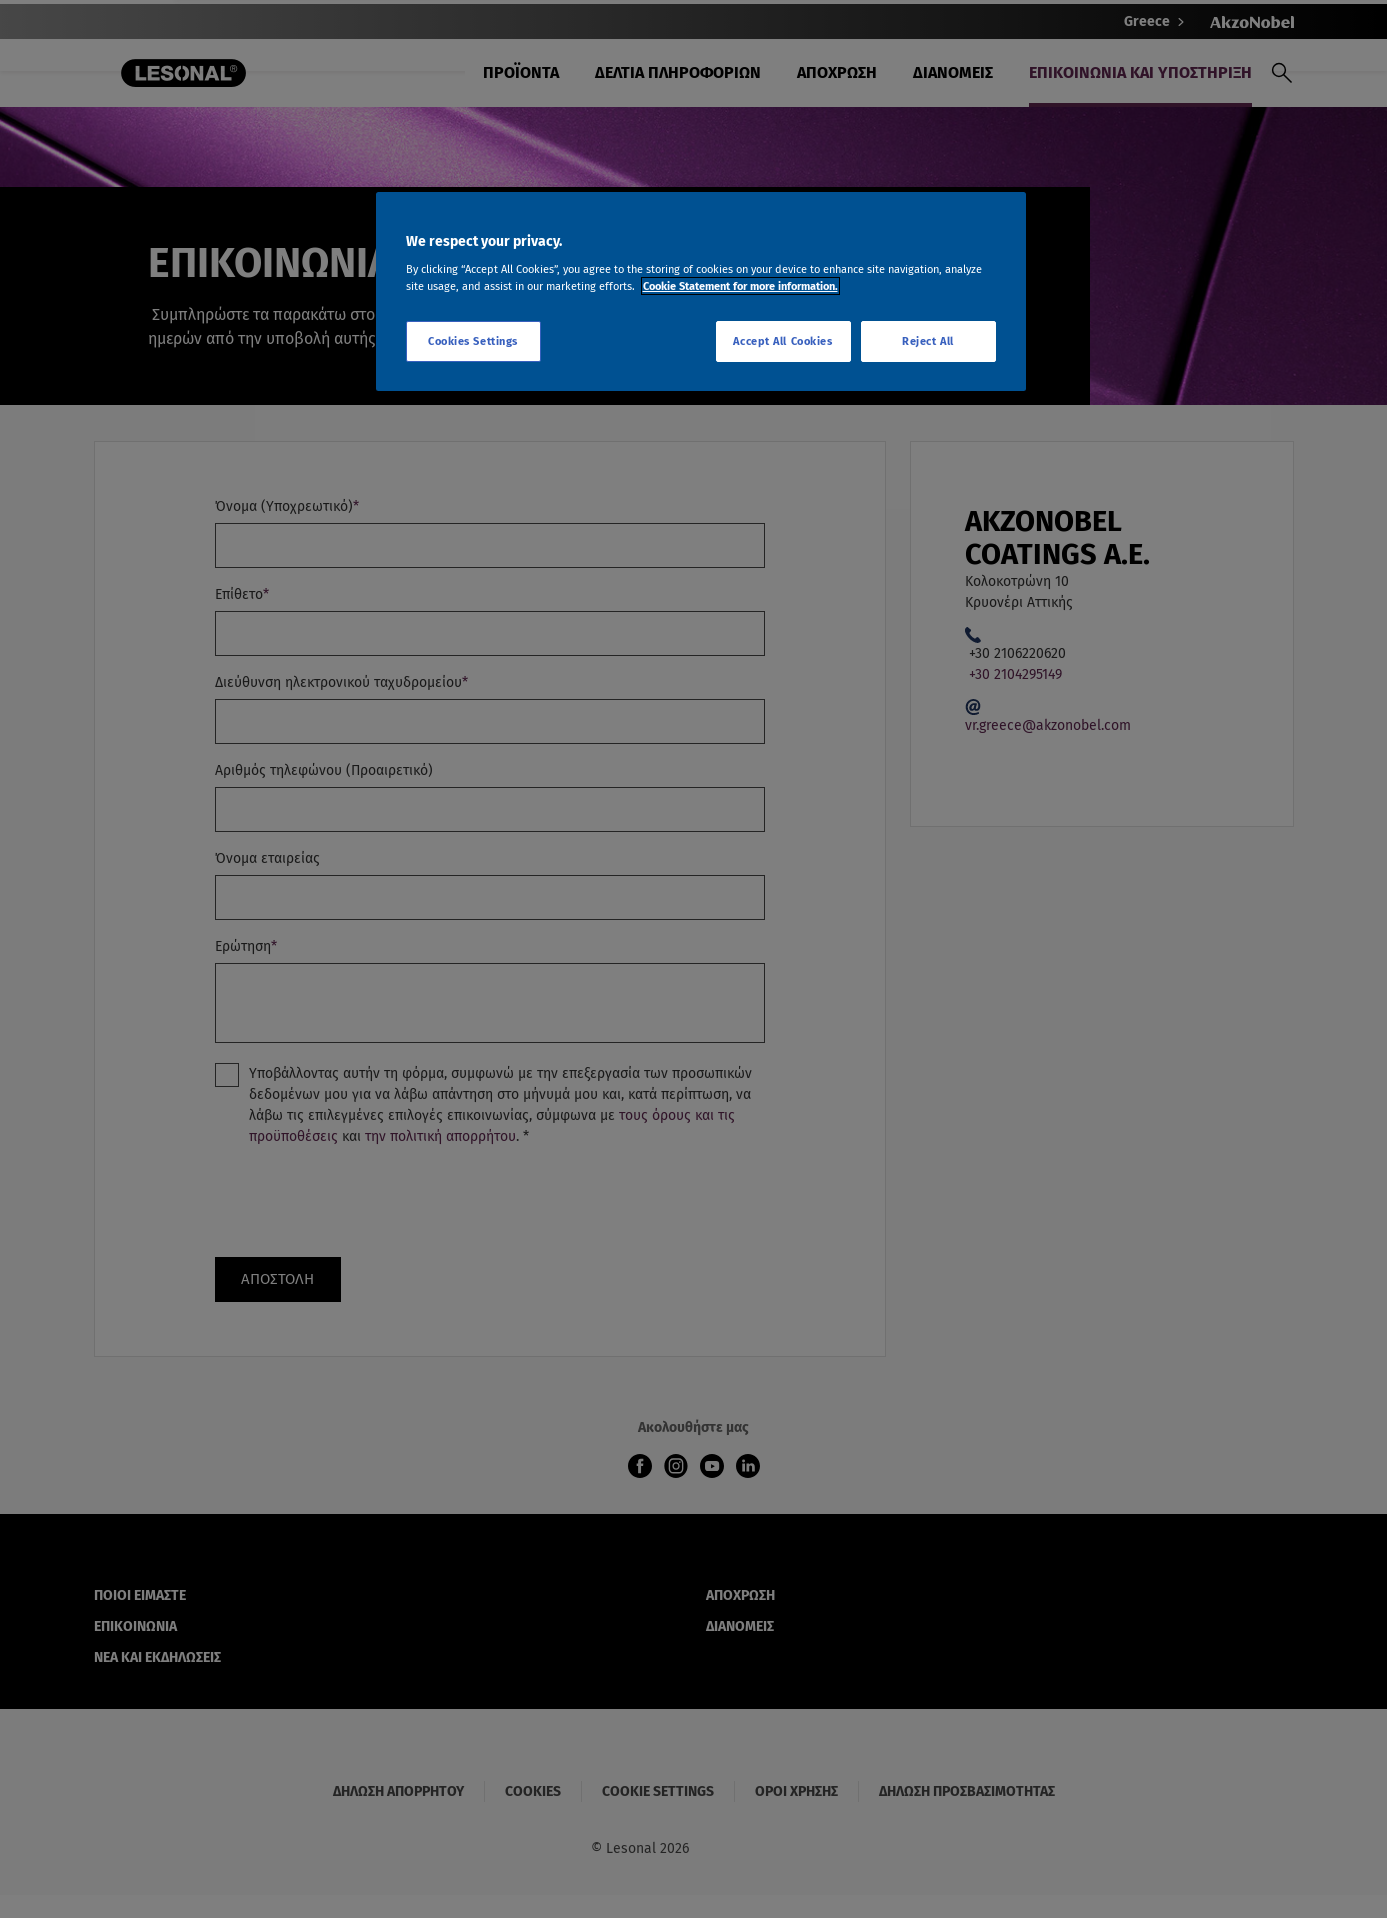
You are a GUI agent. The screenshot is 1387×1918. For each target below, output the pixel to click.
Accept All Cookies (782, 341)
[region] (701, 292)
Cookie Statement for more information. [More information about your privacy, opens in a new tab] (740, 286)
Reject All (928, 341)
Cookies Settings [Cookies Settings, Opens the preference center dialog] (473, 341)
